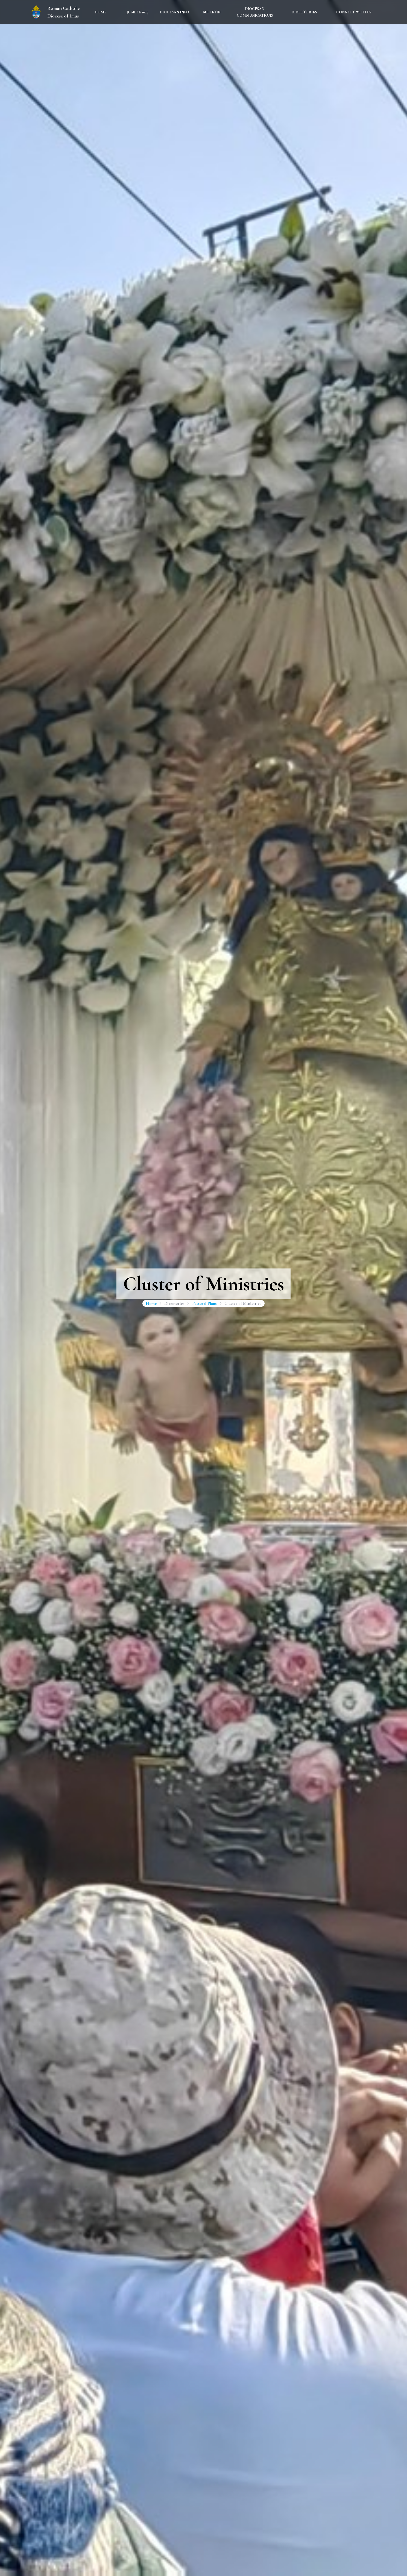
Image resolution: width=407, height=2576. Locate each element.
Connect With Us (353, 12)
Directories (304, 12)
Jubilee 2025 (137, 12)
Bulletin (212, 12)
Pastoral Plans (204, 1303)
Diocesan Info (174, 12)
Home (100, 12)
